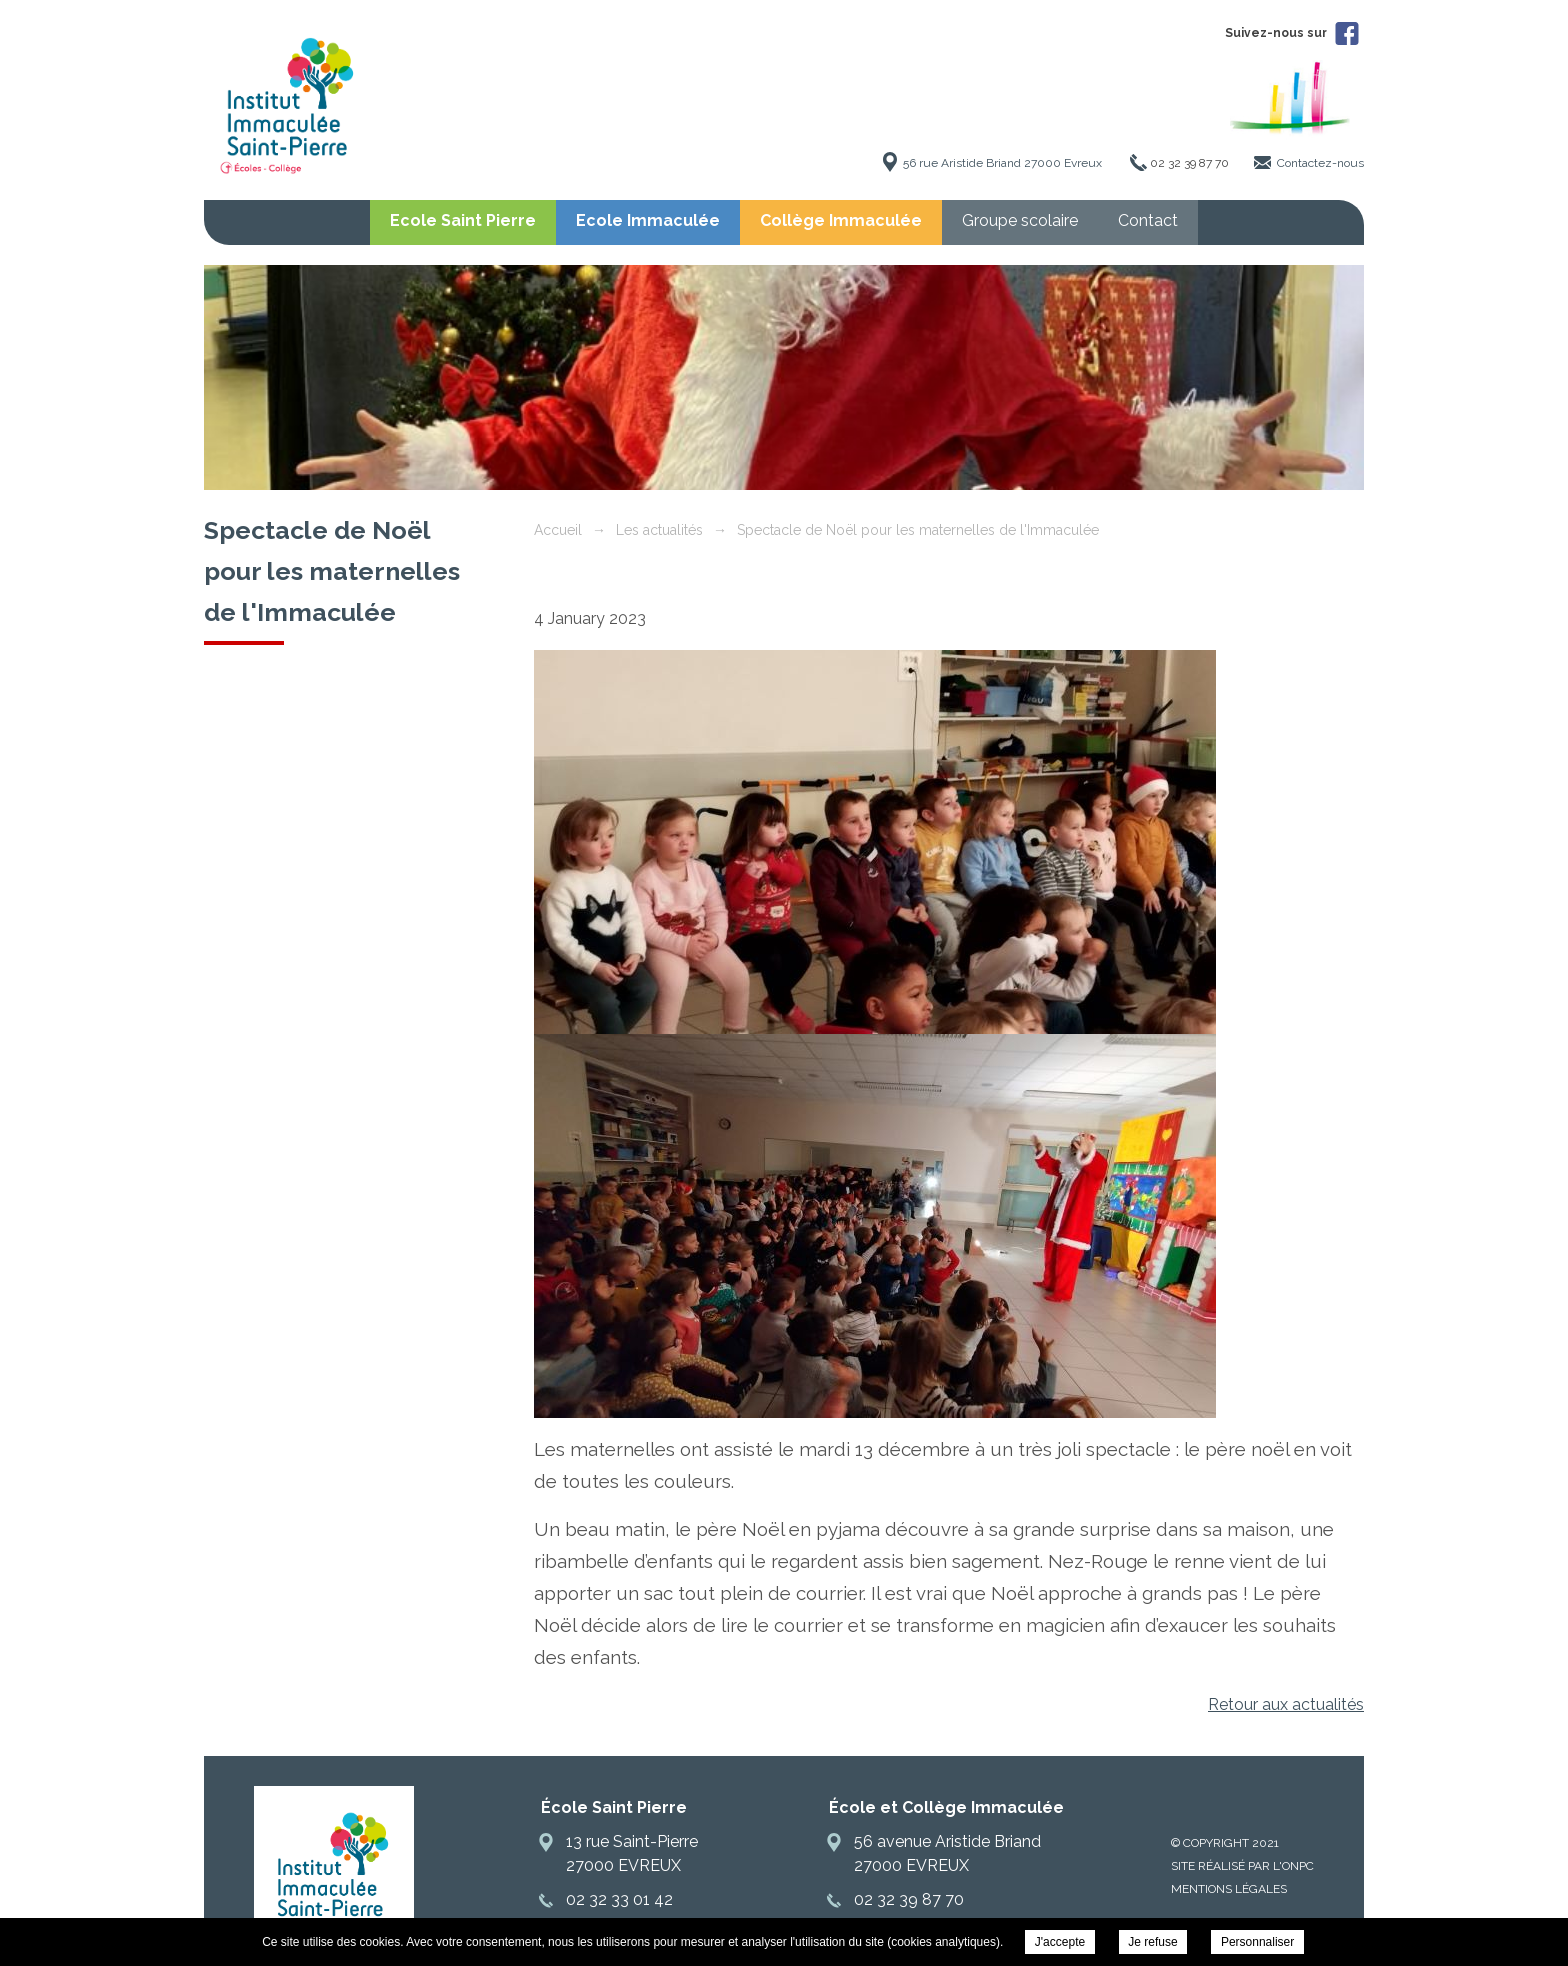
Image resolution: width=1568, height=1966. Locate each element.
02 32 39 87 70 (1189, 163)
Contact (1148, 220)
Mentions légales (1229, 1889)
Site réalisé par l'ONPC (1242, 1866)
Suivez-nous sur (1292, 33)
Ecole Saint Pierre (463, 220)
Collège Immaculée (841, 220)
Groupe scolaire (1020, 220)
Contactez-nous (1320, 163)
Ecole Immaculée (648, 220)
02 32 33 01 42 (619, 1899)
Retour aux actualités (1286, 1704)
